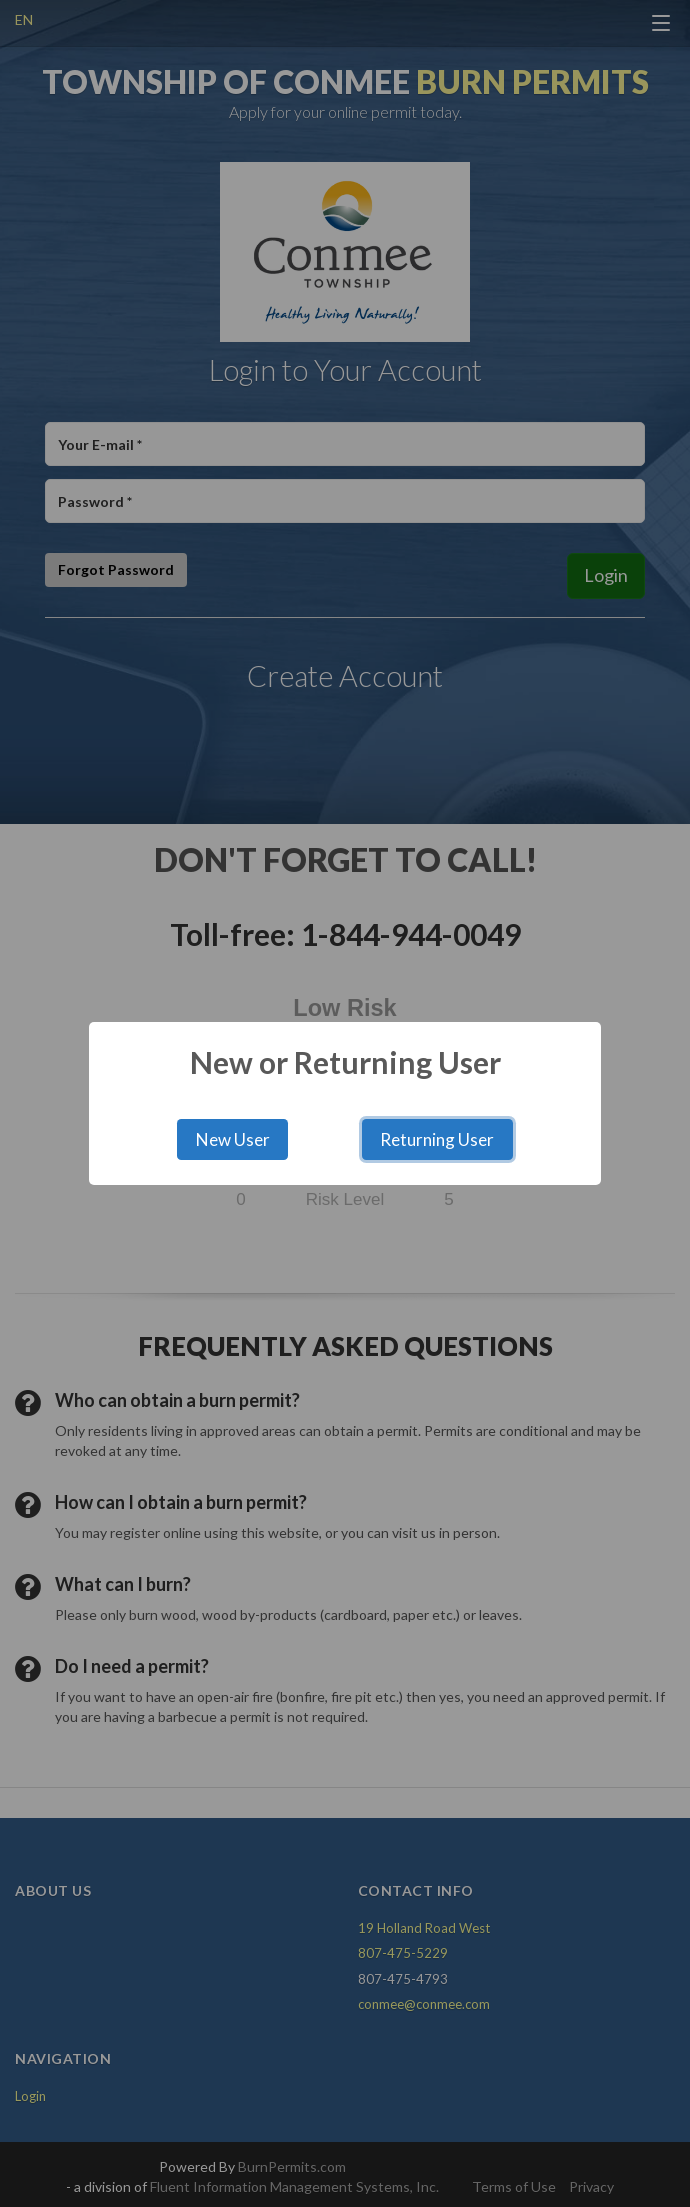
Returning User (437, 1139)
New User (233, 1139)
